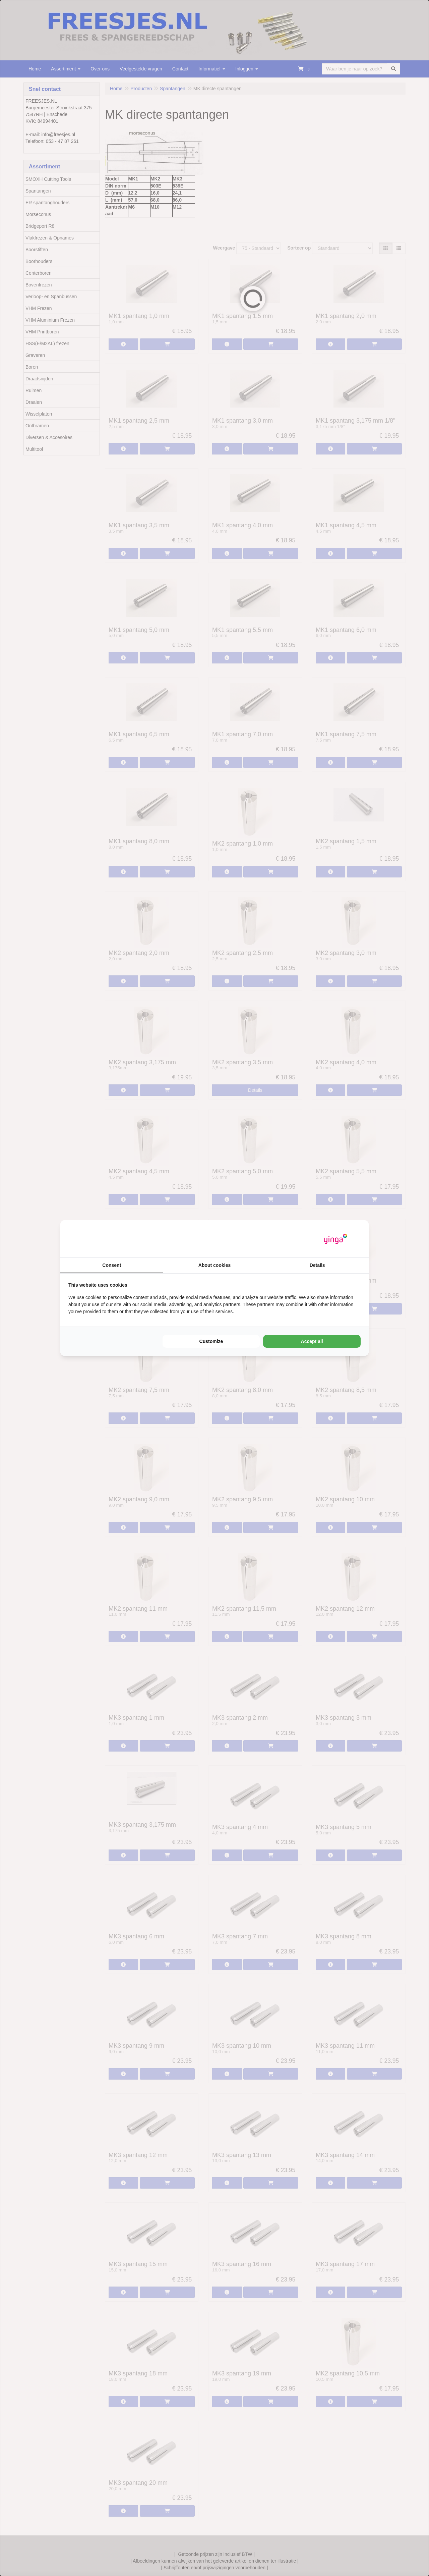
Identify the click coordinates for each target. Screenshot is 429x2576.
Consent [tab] (111, 1265)
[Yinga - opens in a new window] (335, 1238)
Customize (211, 1341)
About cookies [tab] (214, 1265)
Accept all (312, 1341)
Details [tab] (317, 1265)
